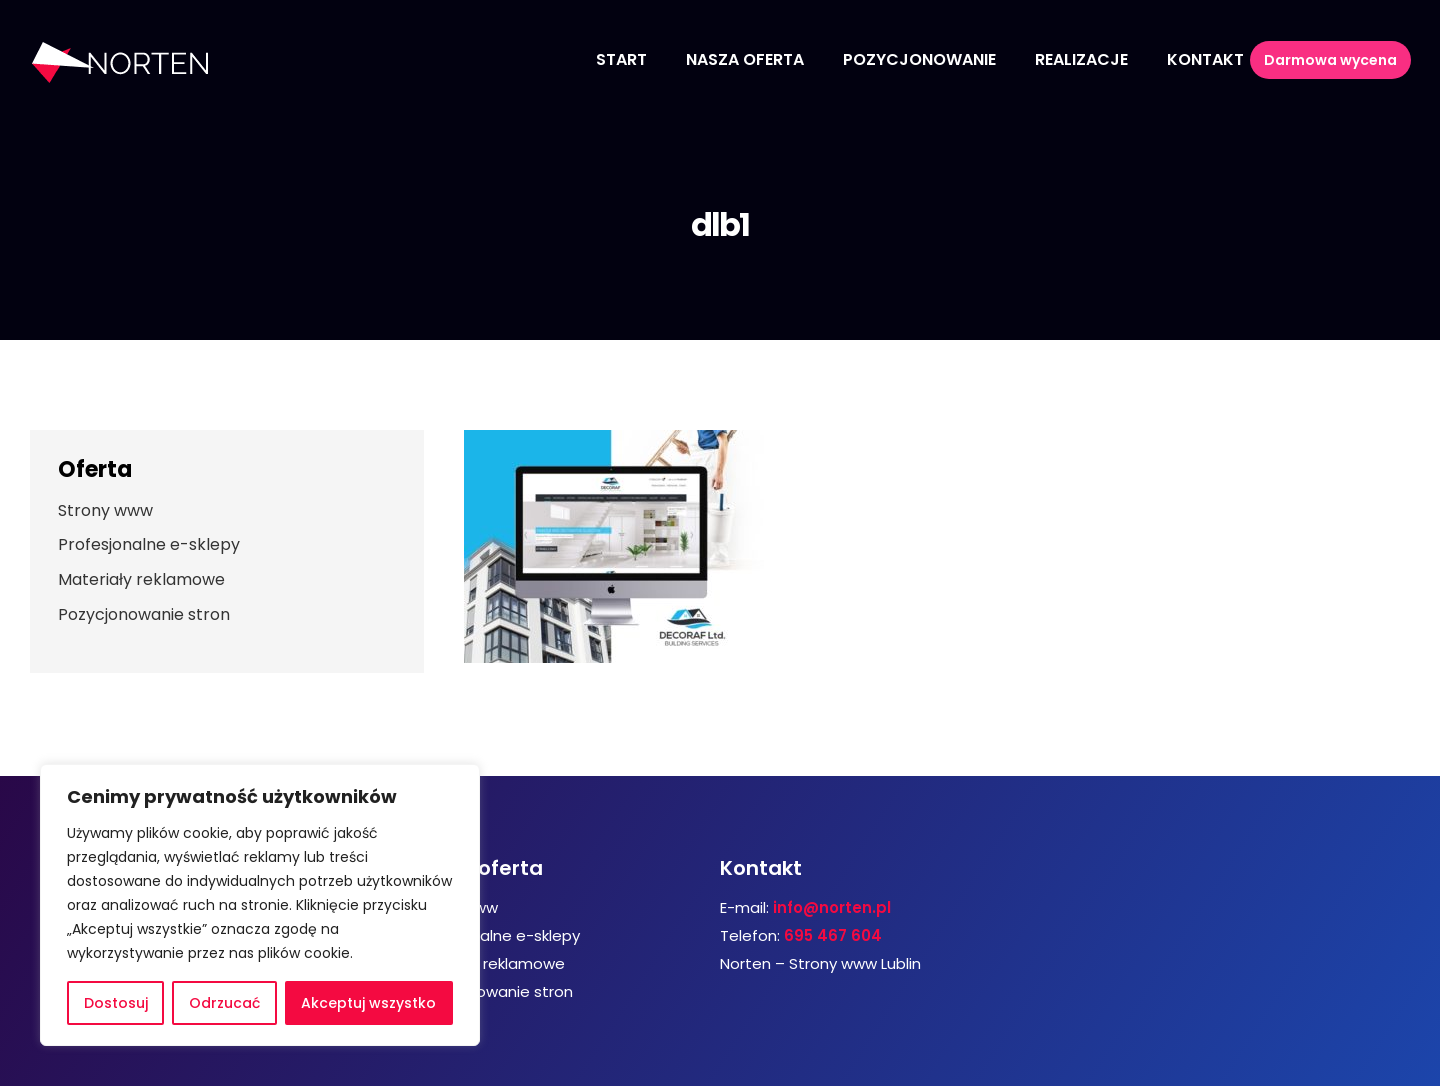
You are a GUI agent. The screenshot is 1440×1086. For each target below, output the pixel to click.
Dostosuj (116, 1003)
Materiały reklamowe (141, 579)
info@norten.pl (832, 907)
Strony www (105, 510)
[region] (260, 905)
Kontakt (1205, 59)
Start (621, 59)
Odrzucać (224, 1003)
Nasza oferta (745, 59)
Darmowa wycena (1330, 60)
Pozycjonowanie (919, 59)
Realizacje (1081, 59)
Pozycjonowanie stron (144, 614)
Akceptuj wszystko (368, 1003)
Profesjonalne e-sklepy (149, 544)
